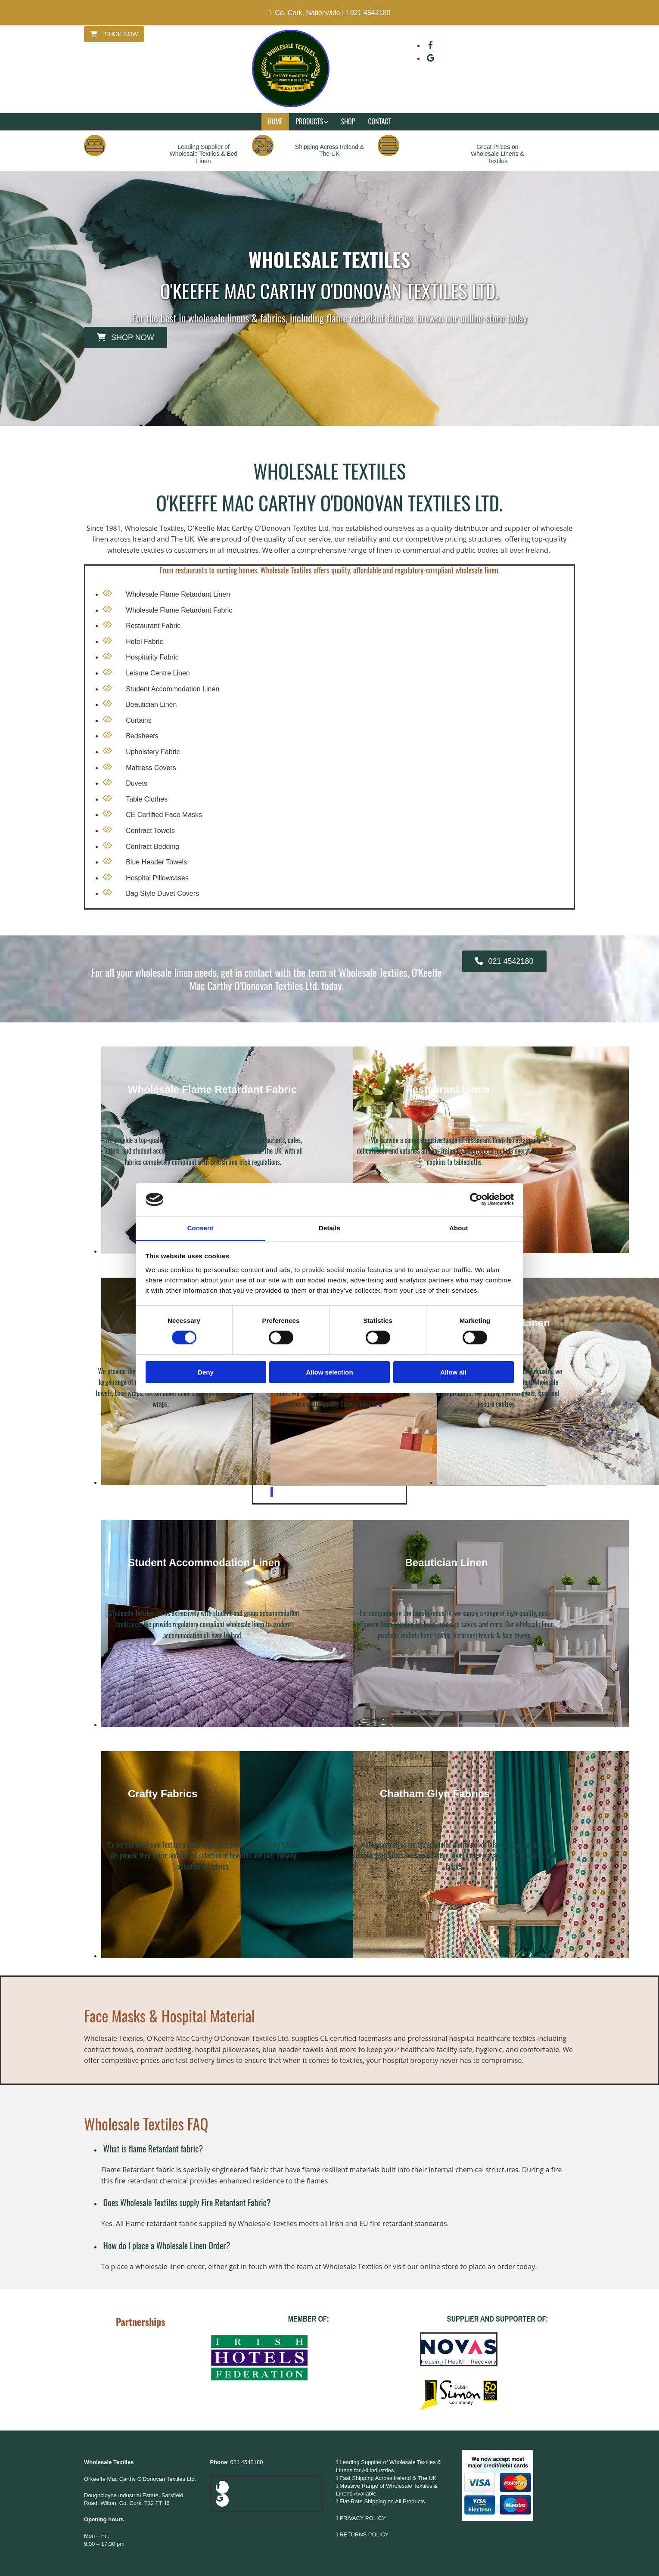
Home (275, 121)
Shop (348, 121)
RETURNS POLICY (364, 2534)
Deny (206, 1372)
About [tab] (458, 1228)
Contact (379, 121)
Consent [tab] (200, 1228)
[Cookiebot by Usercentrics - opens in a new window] (476, 1199)
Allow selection (329, 1372)
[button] (114, 34)
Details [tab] (329, 1228)
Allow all (453, 1372)
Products (309, 121)
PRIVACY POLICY (362, 2518)
